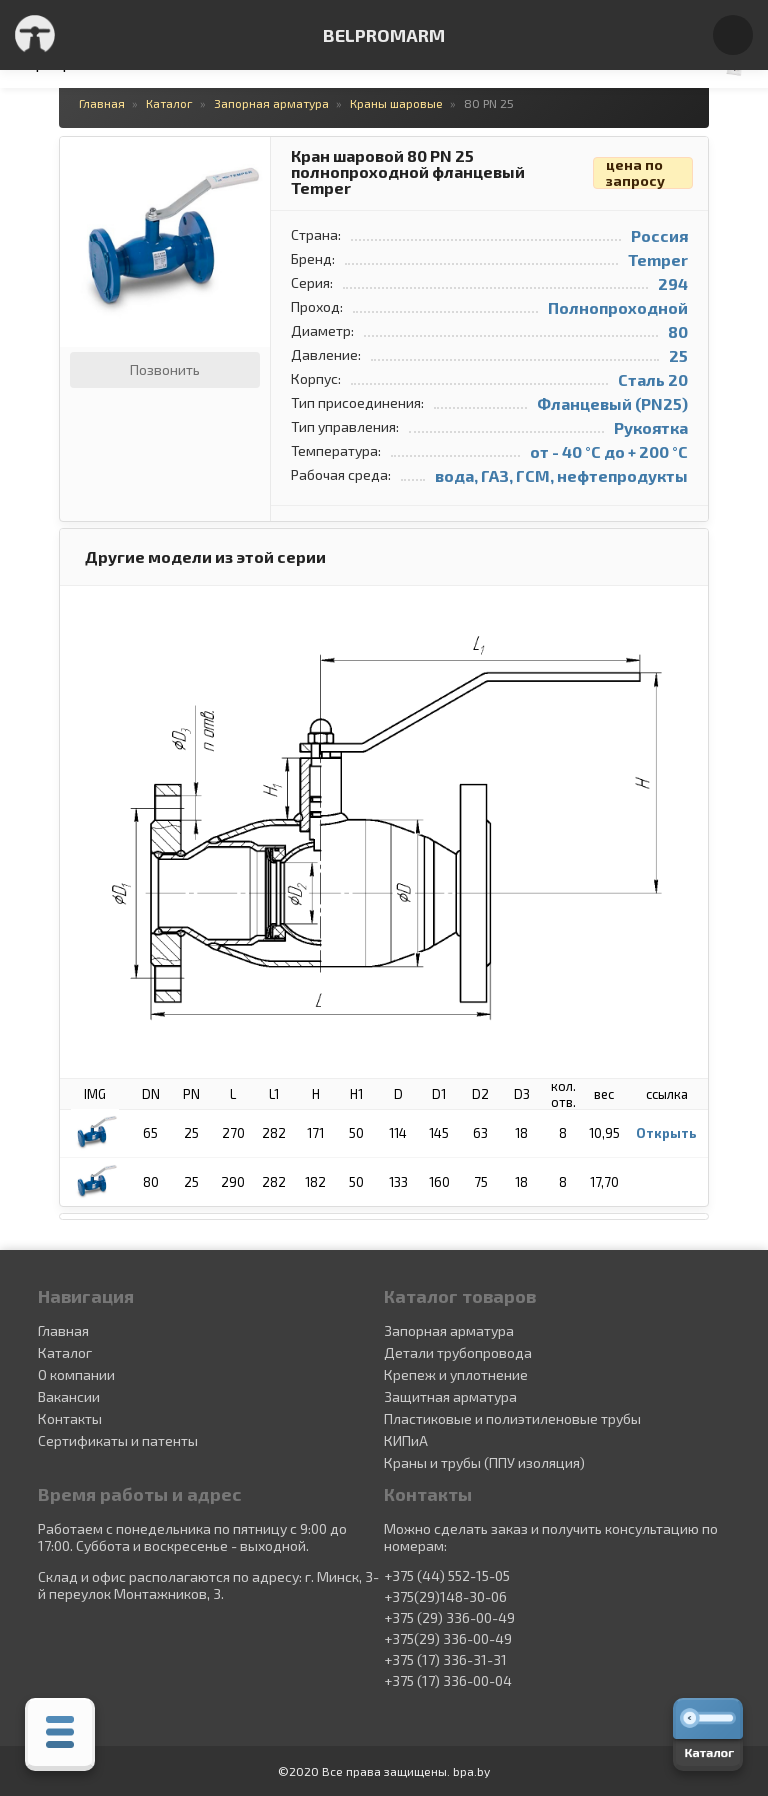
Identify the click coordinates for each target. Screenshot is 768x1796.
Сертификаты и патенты (118, 1440)
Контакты (70, 1418)
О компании (76, 1374)
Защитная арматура (450, 1396)
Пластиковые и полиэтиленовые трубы (512, 1418)
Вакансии (69, 1396)
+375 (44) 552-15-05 (447, 1576)
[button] (252, 155)
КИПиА (406, 1440)
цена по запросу (635, 173)
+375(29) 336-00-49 (448, 1639)
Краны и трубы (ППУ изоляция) (484, 1462)
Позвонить (165, 369)
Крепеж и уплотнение (456, 1374)
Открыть (666, 1133)
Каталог (65, 1352)
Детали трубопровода (458, 1352)
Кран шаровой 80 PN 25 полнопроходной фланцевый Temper (408, 172)
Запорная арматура (449, 1330)
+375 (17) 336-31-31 (445, 1660)
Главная (63, 1330)
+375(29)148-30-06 (445, 1597)
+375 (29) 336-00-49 (449, 1618)
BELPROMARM (384, 35)
